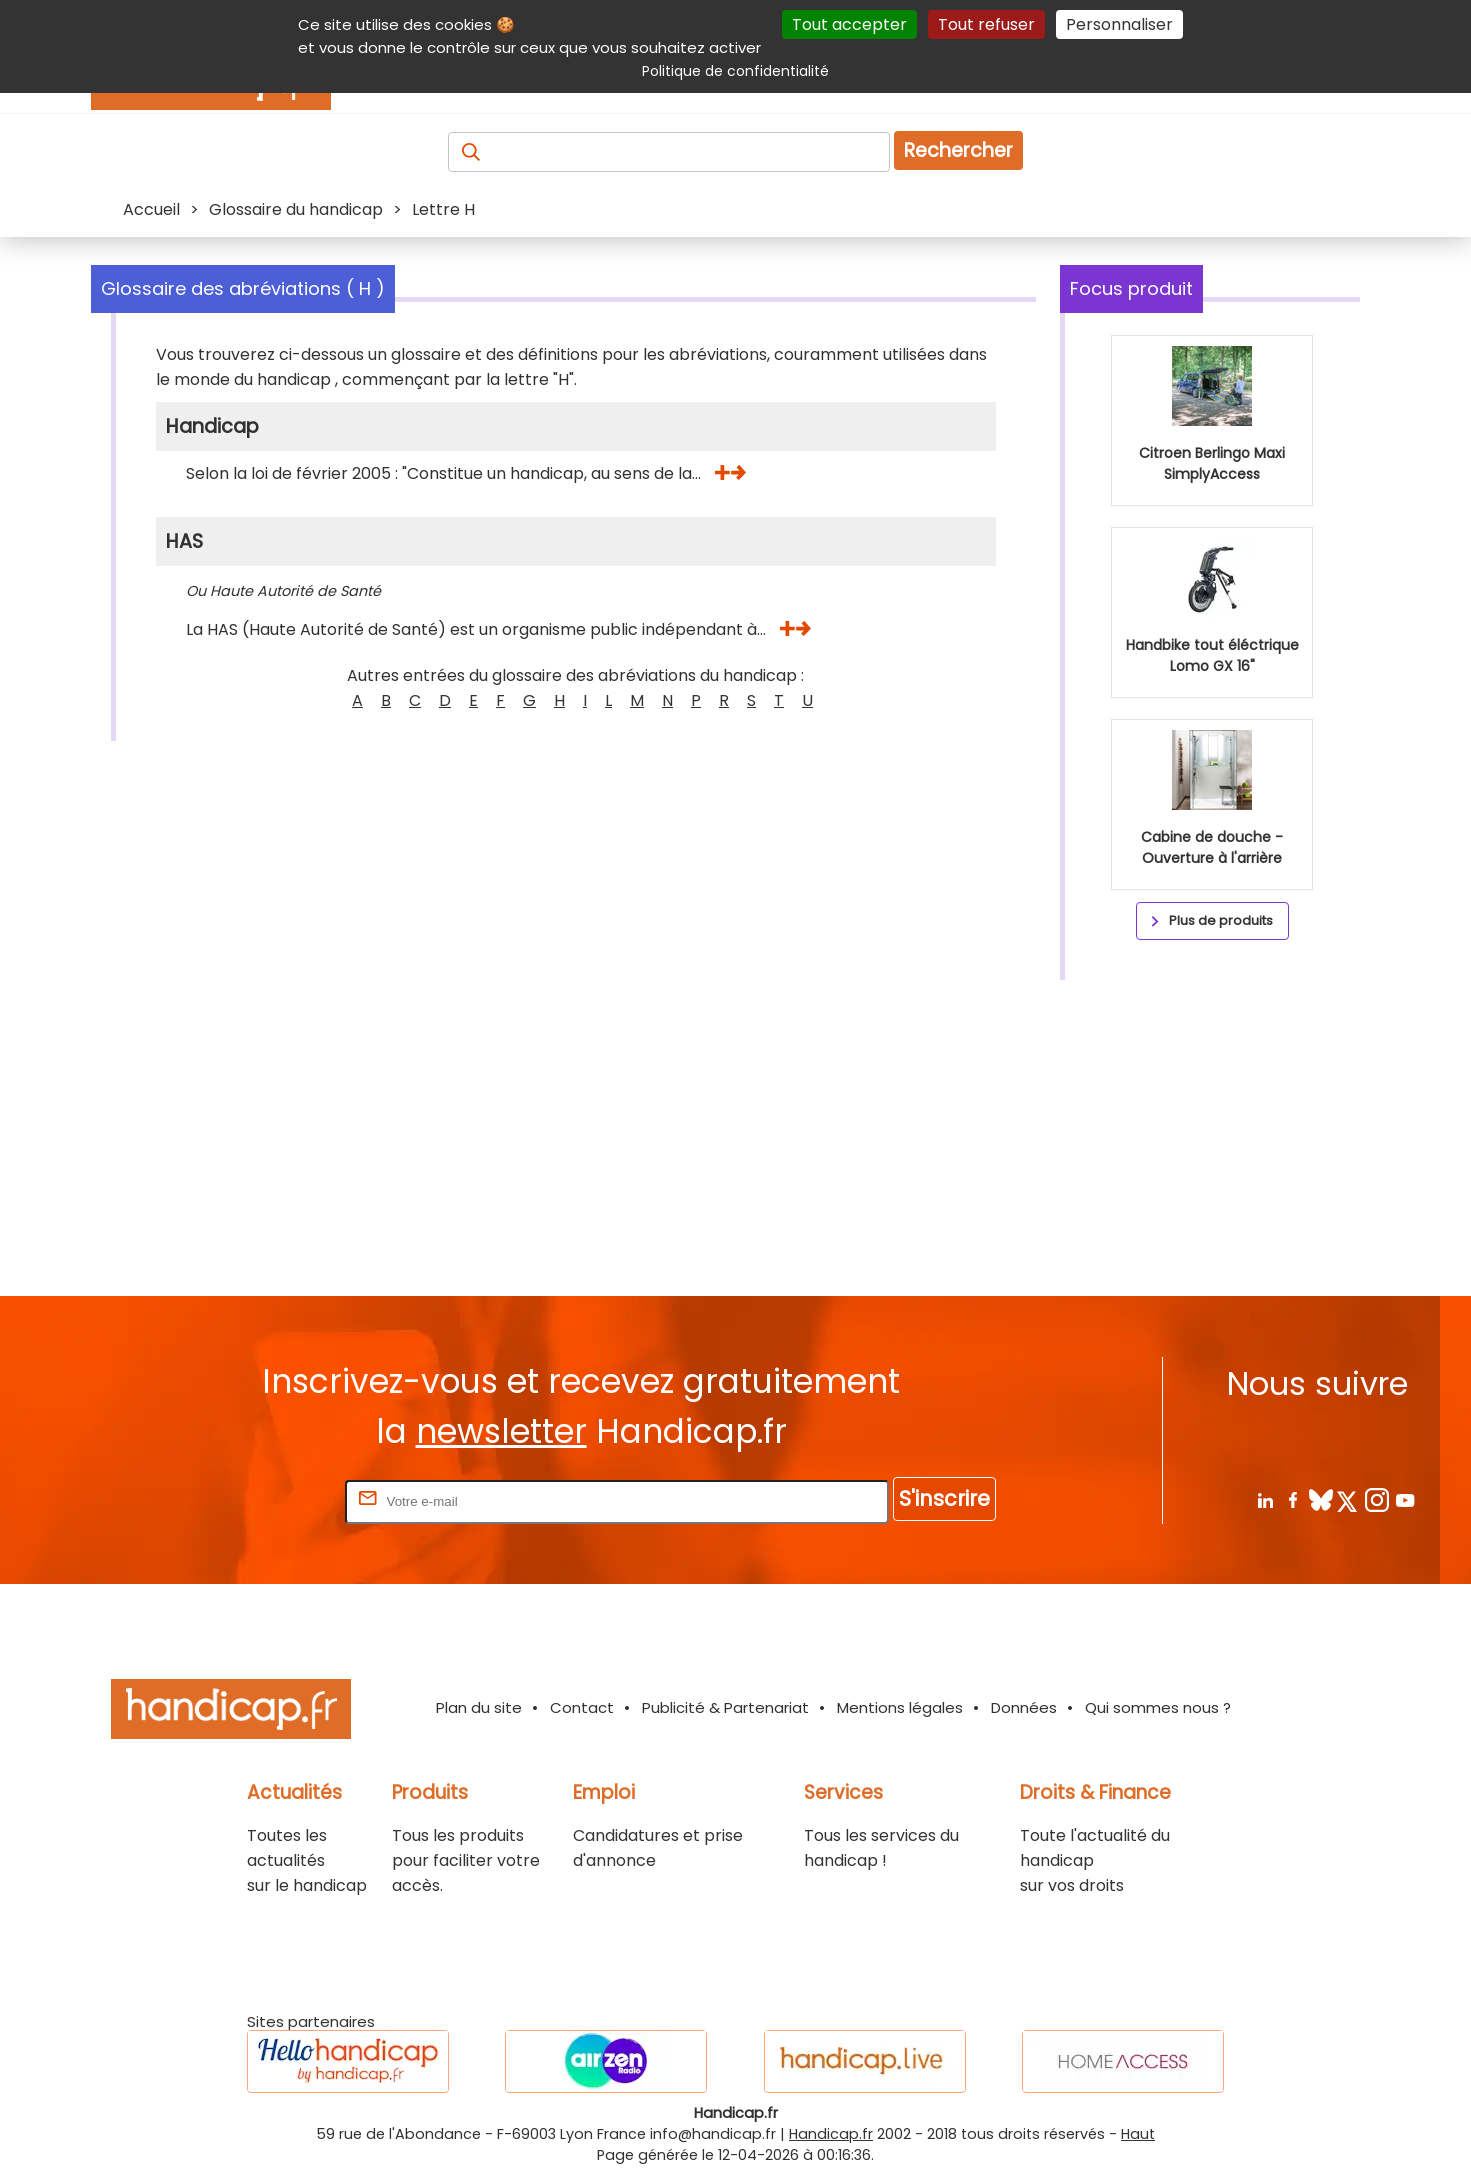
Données (1024, 1707)
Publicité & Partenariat (725, 1707)
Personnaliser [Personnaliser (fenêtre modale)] (1119, 24)
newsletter (501, 1431)
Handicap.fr (831, 2134)
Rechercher (958, 150)
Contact (582, 1707)
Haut (1138, 2134)
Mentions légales (900, 1707)
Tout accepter (849, 24)
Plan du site (479, 1707)
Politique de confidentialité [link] (735, 71)
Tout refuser (986, 24)
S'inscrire (944, 1498)
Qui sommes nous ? (1158, 1707)
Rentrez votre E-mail (261, 1500)
